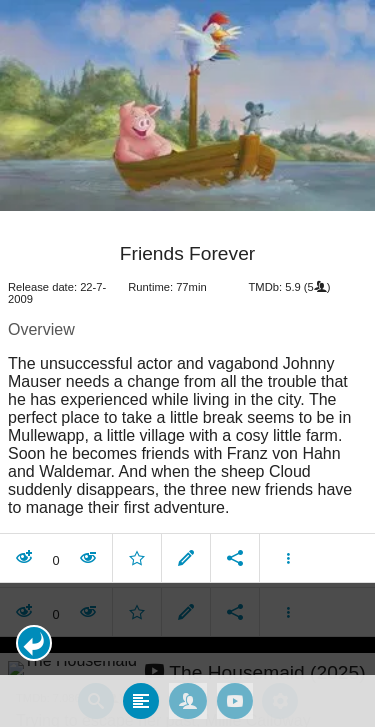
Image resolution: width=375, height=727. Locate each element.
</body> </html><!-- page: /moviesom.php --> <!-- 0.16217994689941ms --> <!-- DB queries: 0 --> (187, 363)
